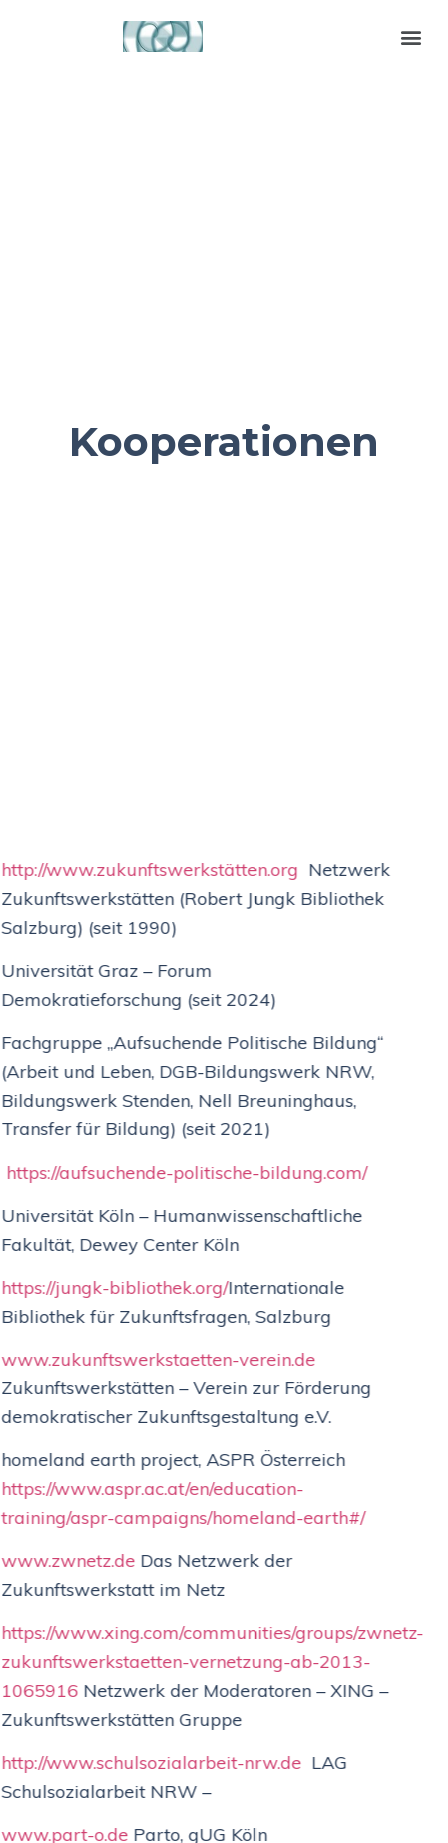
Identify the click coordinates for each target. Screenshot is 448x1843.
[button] (411, 36)
